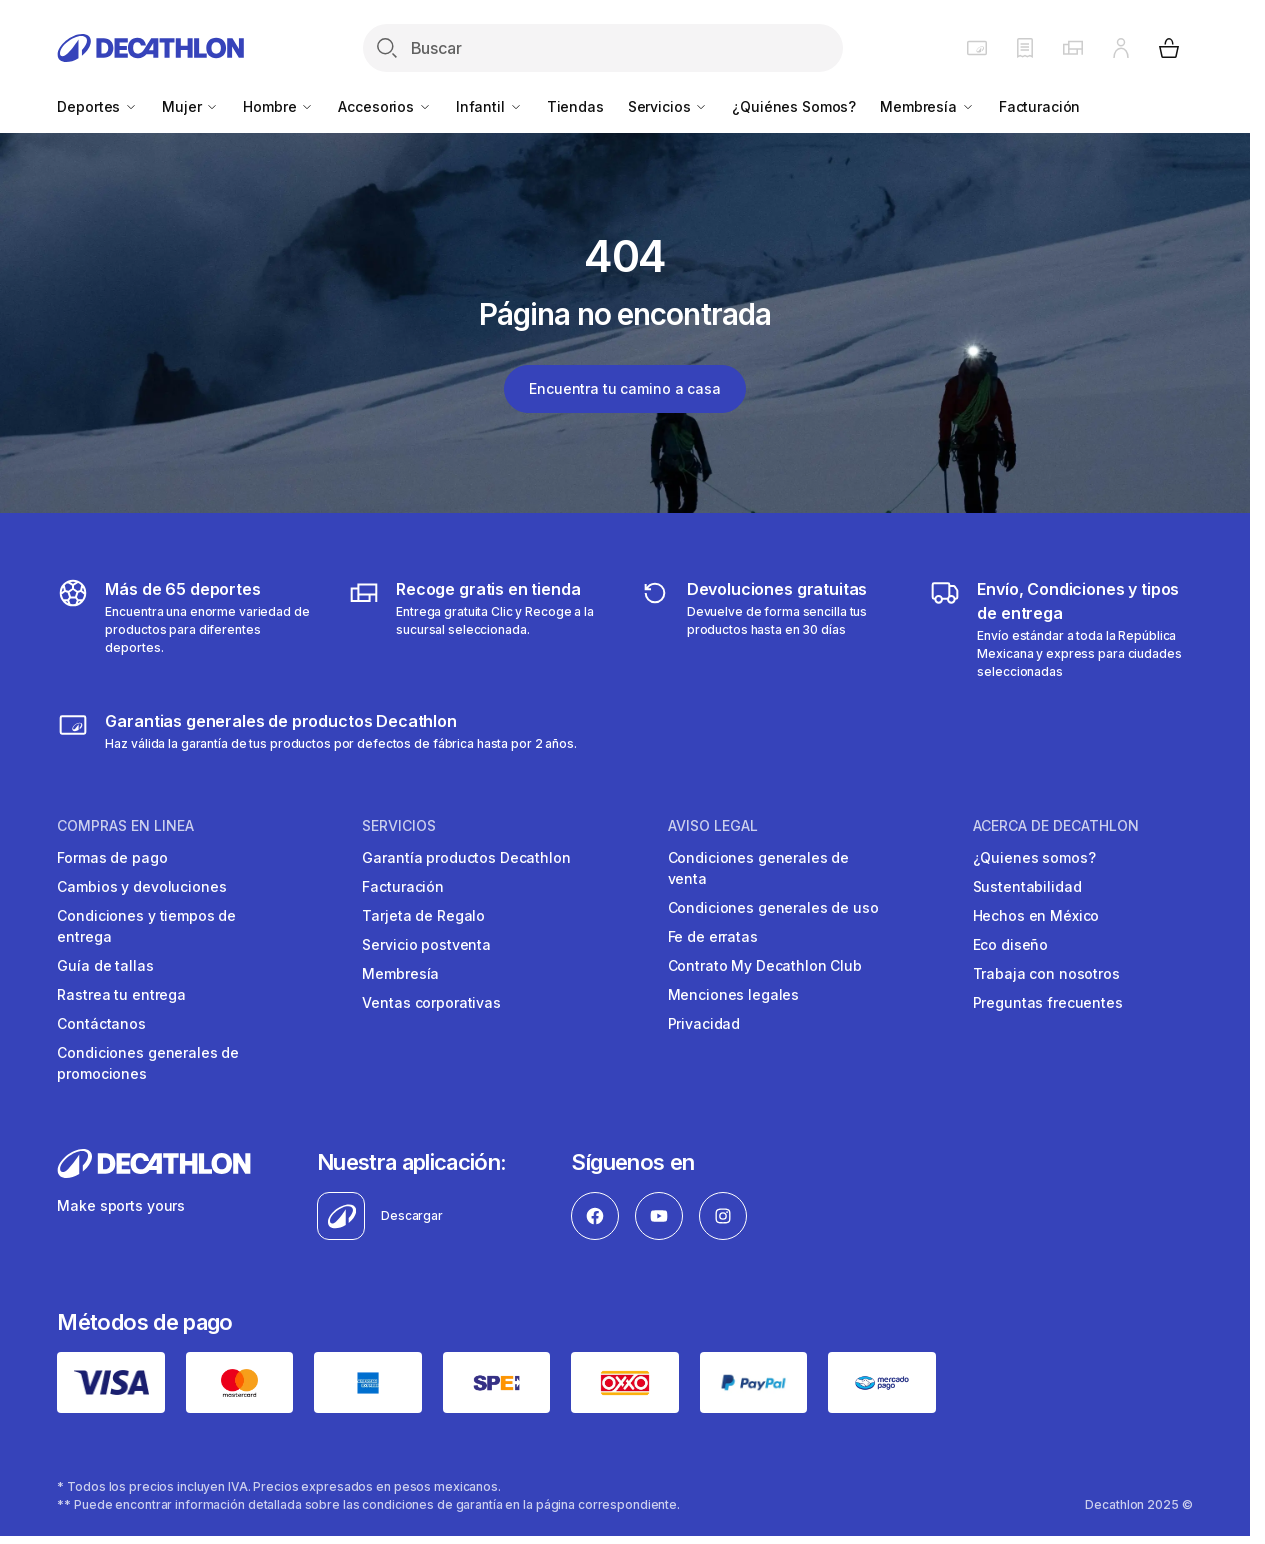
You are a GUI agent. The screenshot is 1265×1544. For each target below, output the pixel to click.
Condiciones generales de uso (773, 907)
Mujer (190, 106)
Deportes (97, 106)
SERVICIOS (399, 826)
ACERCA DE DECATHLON (1056, 826)
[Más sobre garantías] (316, 731)
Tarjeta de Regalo (423, 915)
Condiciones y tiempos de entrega (146, 926)
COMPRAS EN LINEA (125, 826)
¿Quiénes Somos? (794, 106)
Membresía (927, 106)
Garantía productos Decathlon (466, 857)
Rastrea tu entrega (121, 994)
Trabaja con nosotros (1046, 973)
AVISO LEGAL (713, 826)
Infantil (489, 106)
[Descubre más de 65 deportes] (188, 629)
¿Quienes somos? (1034, 857)
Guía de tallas (105, 965)
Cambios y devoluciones (141, 886)
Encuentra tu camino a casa (624, 388)
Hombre (278, 106)
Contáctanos (101, 1023)
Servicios (668, 106)
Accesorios (384, 106)
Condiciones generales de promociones (148, 1063)
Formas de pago (112, 857)
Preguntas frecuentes (1048, 1002)
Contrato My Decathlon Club (765, 965)
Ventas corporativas (431, 1002)
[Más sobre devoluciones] (770, 629)
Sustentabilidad (1027, 886)
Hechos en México (1036, 915)
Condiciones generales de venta (759, 868)
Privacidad (704, 1023)
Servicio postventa (426, 944)
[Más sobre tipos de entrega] (479, 629)
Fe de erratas (713, 936)
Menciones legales (734, 994)
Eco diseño (1011, 944)
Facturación (1039, 106)
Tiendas (575, 106)
